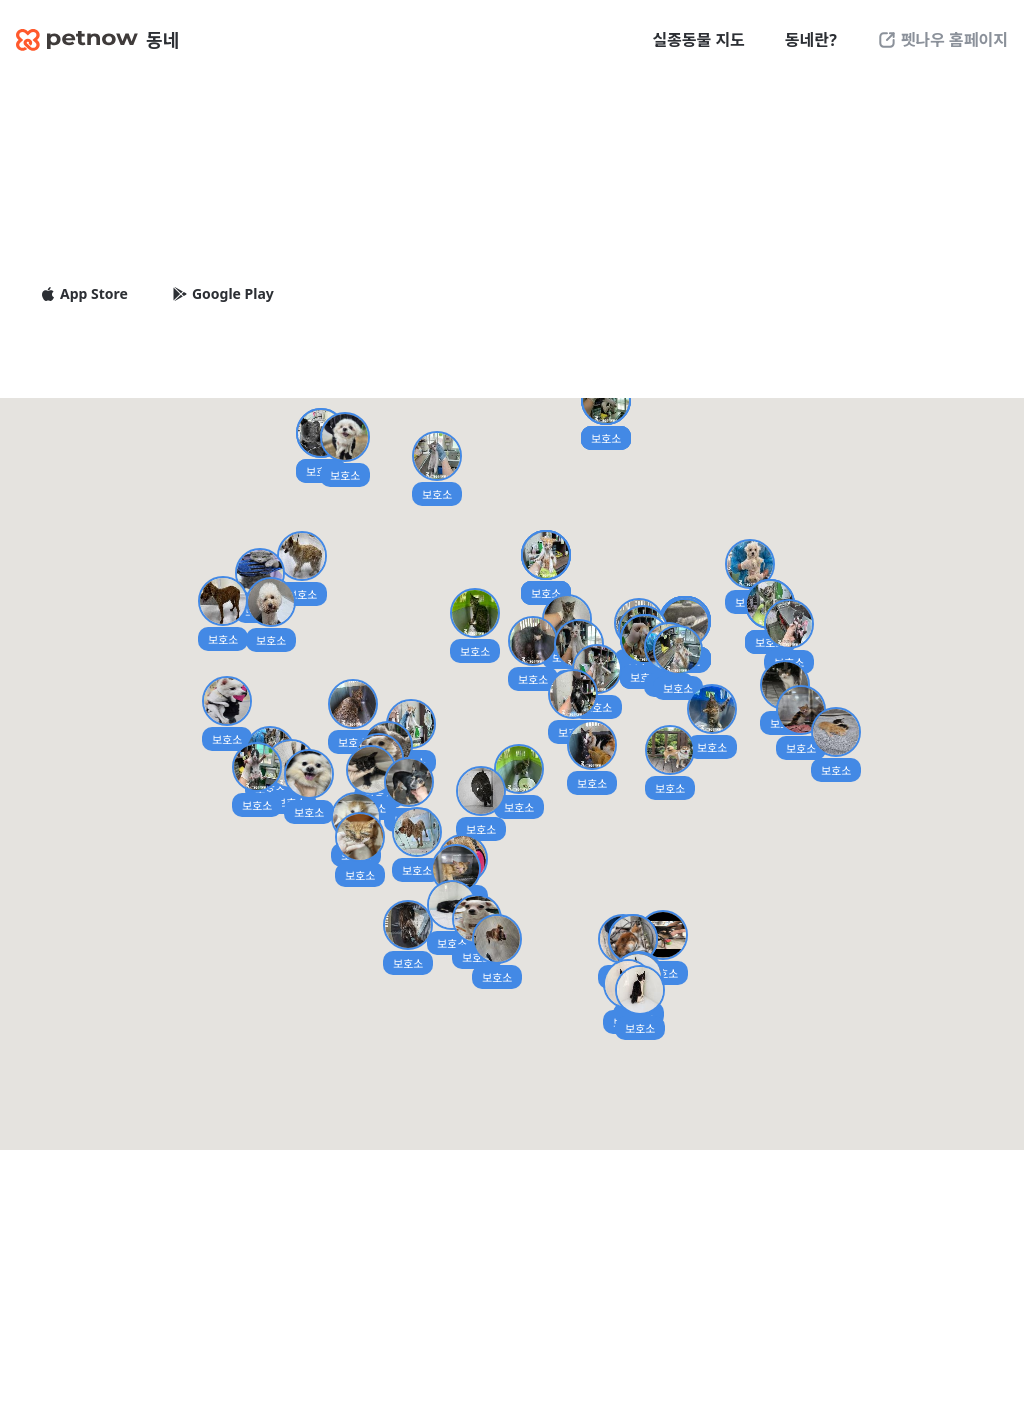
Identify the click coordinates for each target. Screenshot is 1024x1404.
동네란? (811, 40)
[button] (408, 937)
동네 (97, 40)
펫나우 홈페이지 (942, 40)
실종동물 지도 (699, 40)
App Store (84, 294)
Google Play (223, 294)
